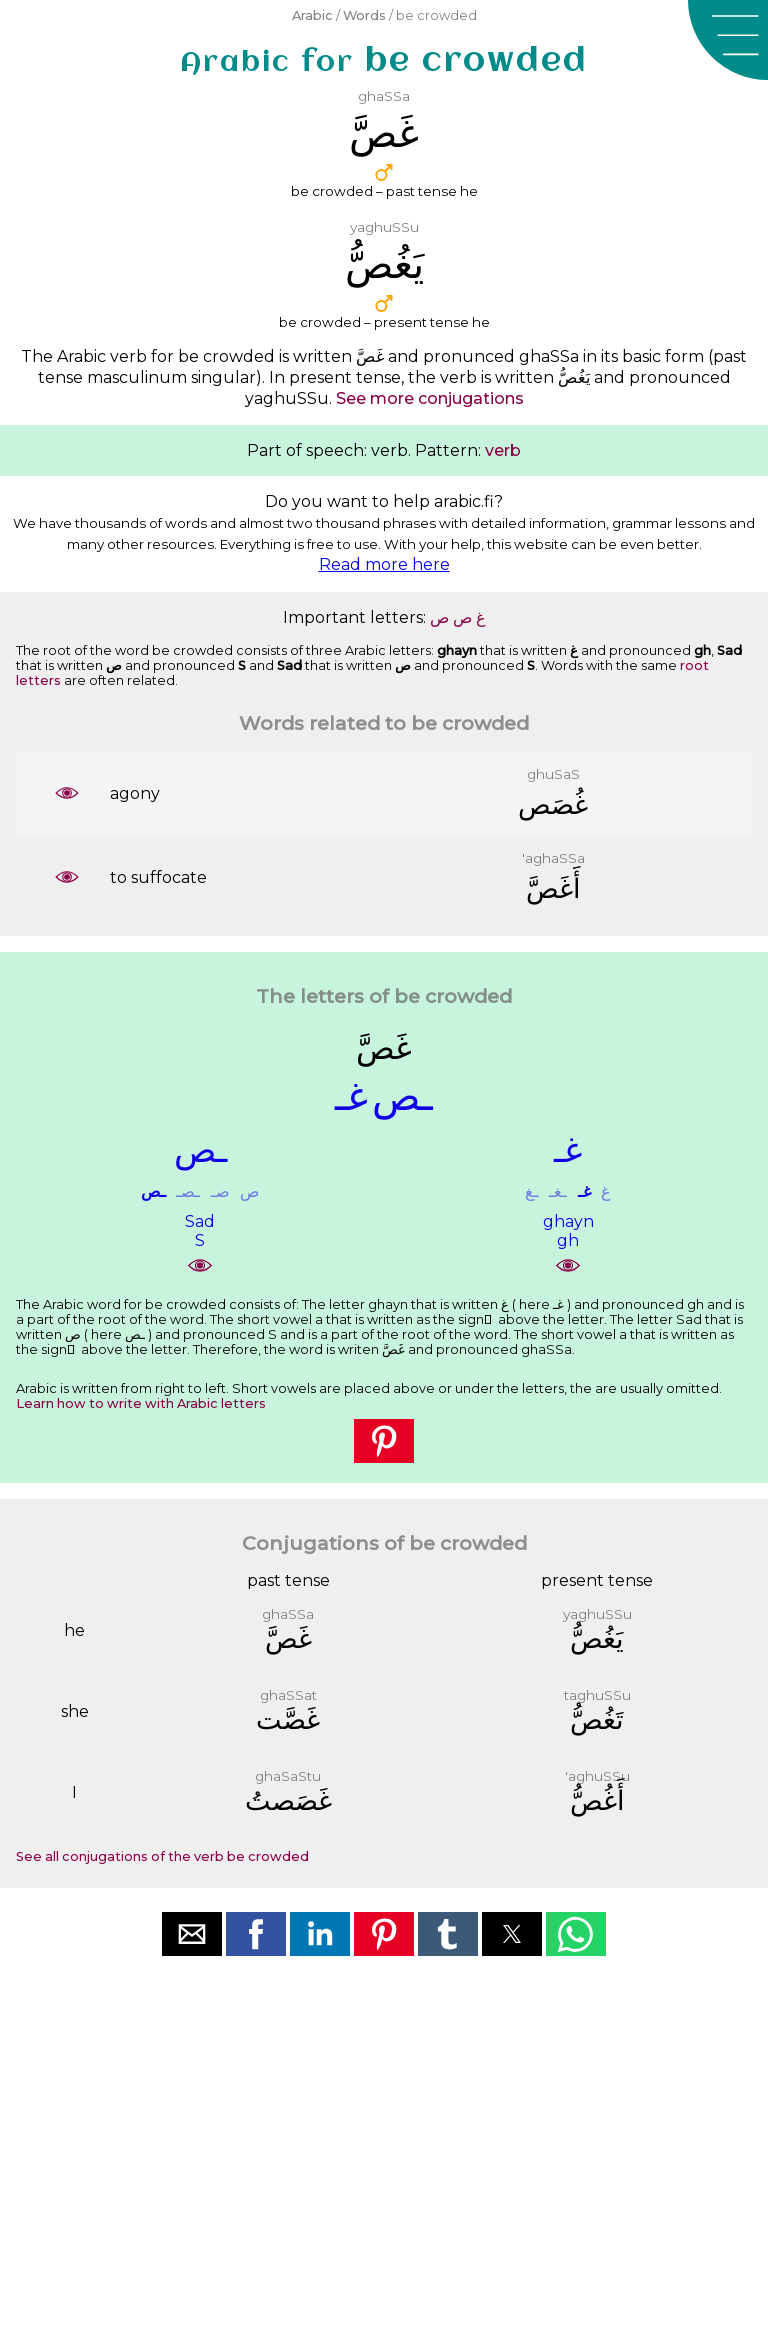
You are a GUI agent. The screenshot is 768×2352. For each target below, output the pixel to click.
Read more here (384, 564)
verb (503, 450)
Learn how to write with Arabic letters (141, 1403)
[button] (728, 40)
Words (364, 15)
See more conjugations (430, 398)
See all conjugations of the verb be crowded (162, 1856)
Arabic (312, 15)
